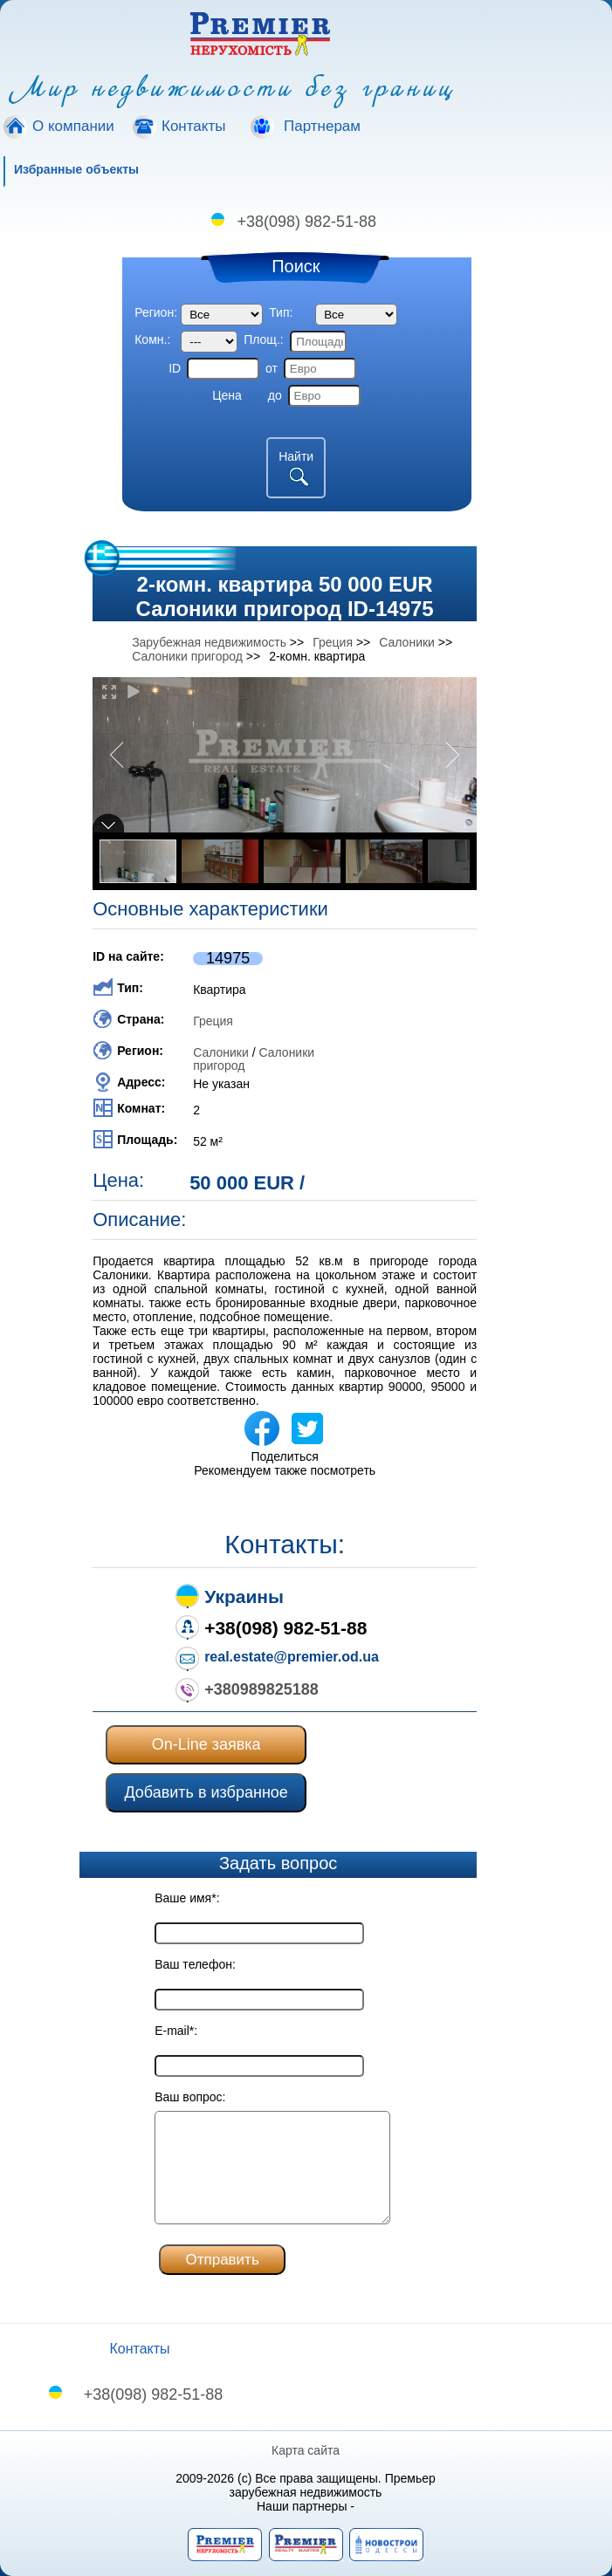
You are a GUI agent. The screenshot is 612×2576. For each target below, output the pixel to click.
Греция (213, 1021)
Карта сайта (306, 2450)
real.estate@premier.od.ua (291, 1656)
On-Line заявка (206, 1744)
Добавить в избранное (205, 1792)
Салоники (221, 1052)
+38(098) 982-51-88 (307, 221)
